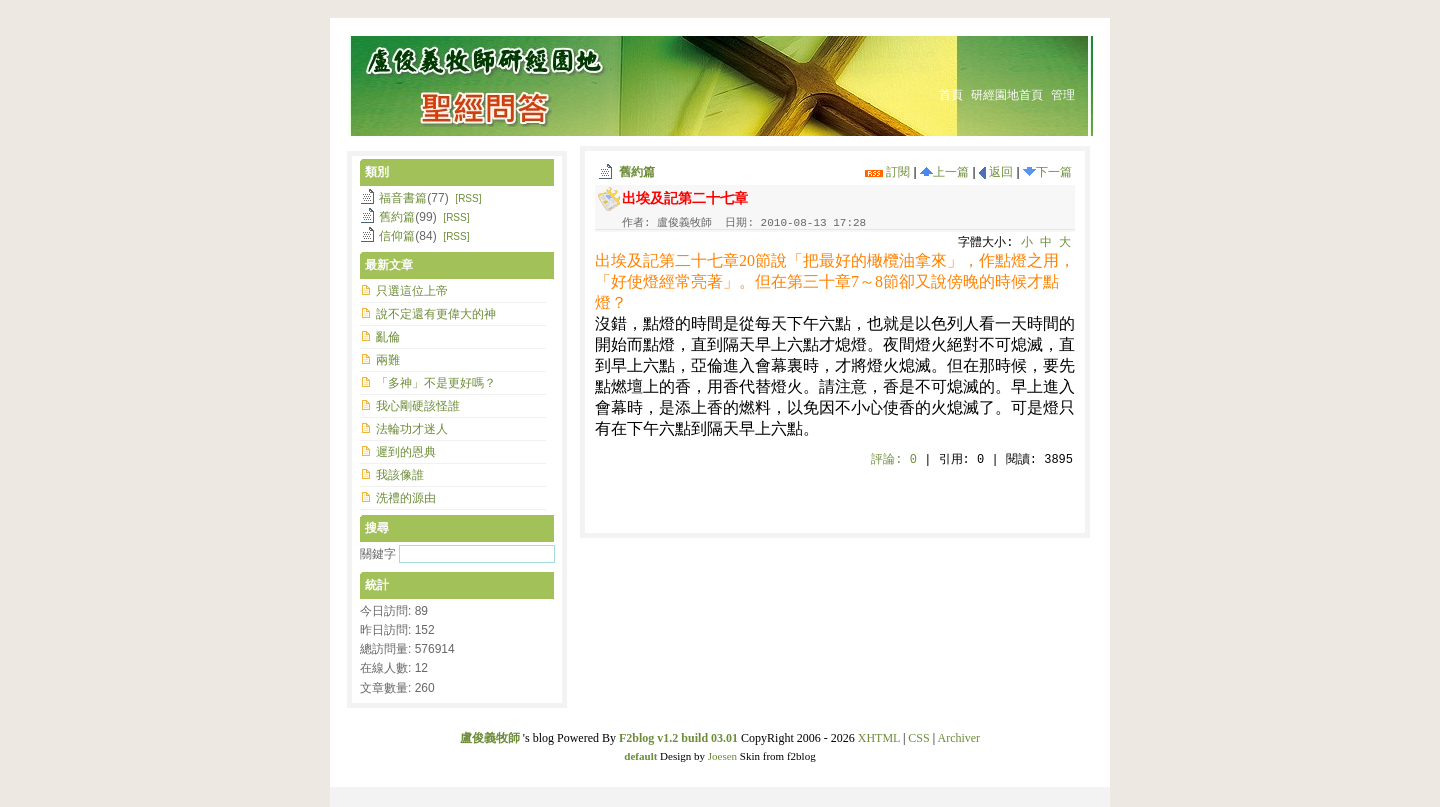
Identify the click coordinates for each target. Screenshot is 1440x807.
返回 (996, 172)
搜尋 (377, 528)
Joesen (722, 756)
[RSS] (468, 198)
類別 (377, 172)
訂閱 (887, 172)
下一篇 (1047, 172)
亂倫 (388, 337)
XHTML (879, 738)
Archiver (958, 738)
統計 (377, 585)
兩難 (388, 360)
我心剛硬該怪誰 (418, 406)
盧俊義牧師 (490, 738)
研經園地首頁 (1007, 95)
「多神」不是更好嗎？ (436, 383)
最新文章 (389, 265)
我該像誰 (400, 475)
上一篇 (944, 172)
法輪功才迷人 (412, 429)
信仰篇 (397, 236)
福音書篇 (403, 198)
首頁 (951, 95)
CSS (918, 738)
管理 (1063, 95)
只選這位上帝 (412, 291)
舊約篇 (637, 172)
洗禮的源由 (406, 498)
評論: (894, 460)
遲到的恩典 (406, 452)
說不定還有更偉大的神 (436, 314)
